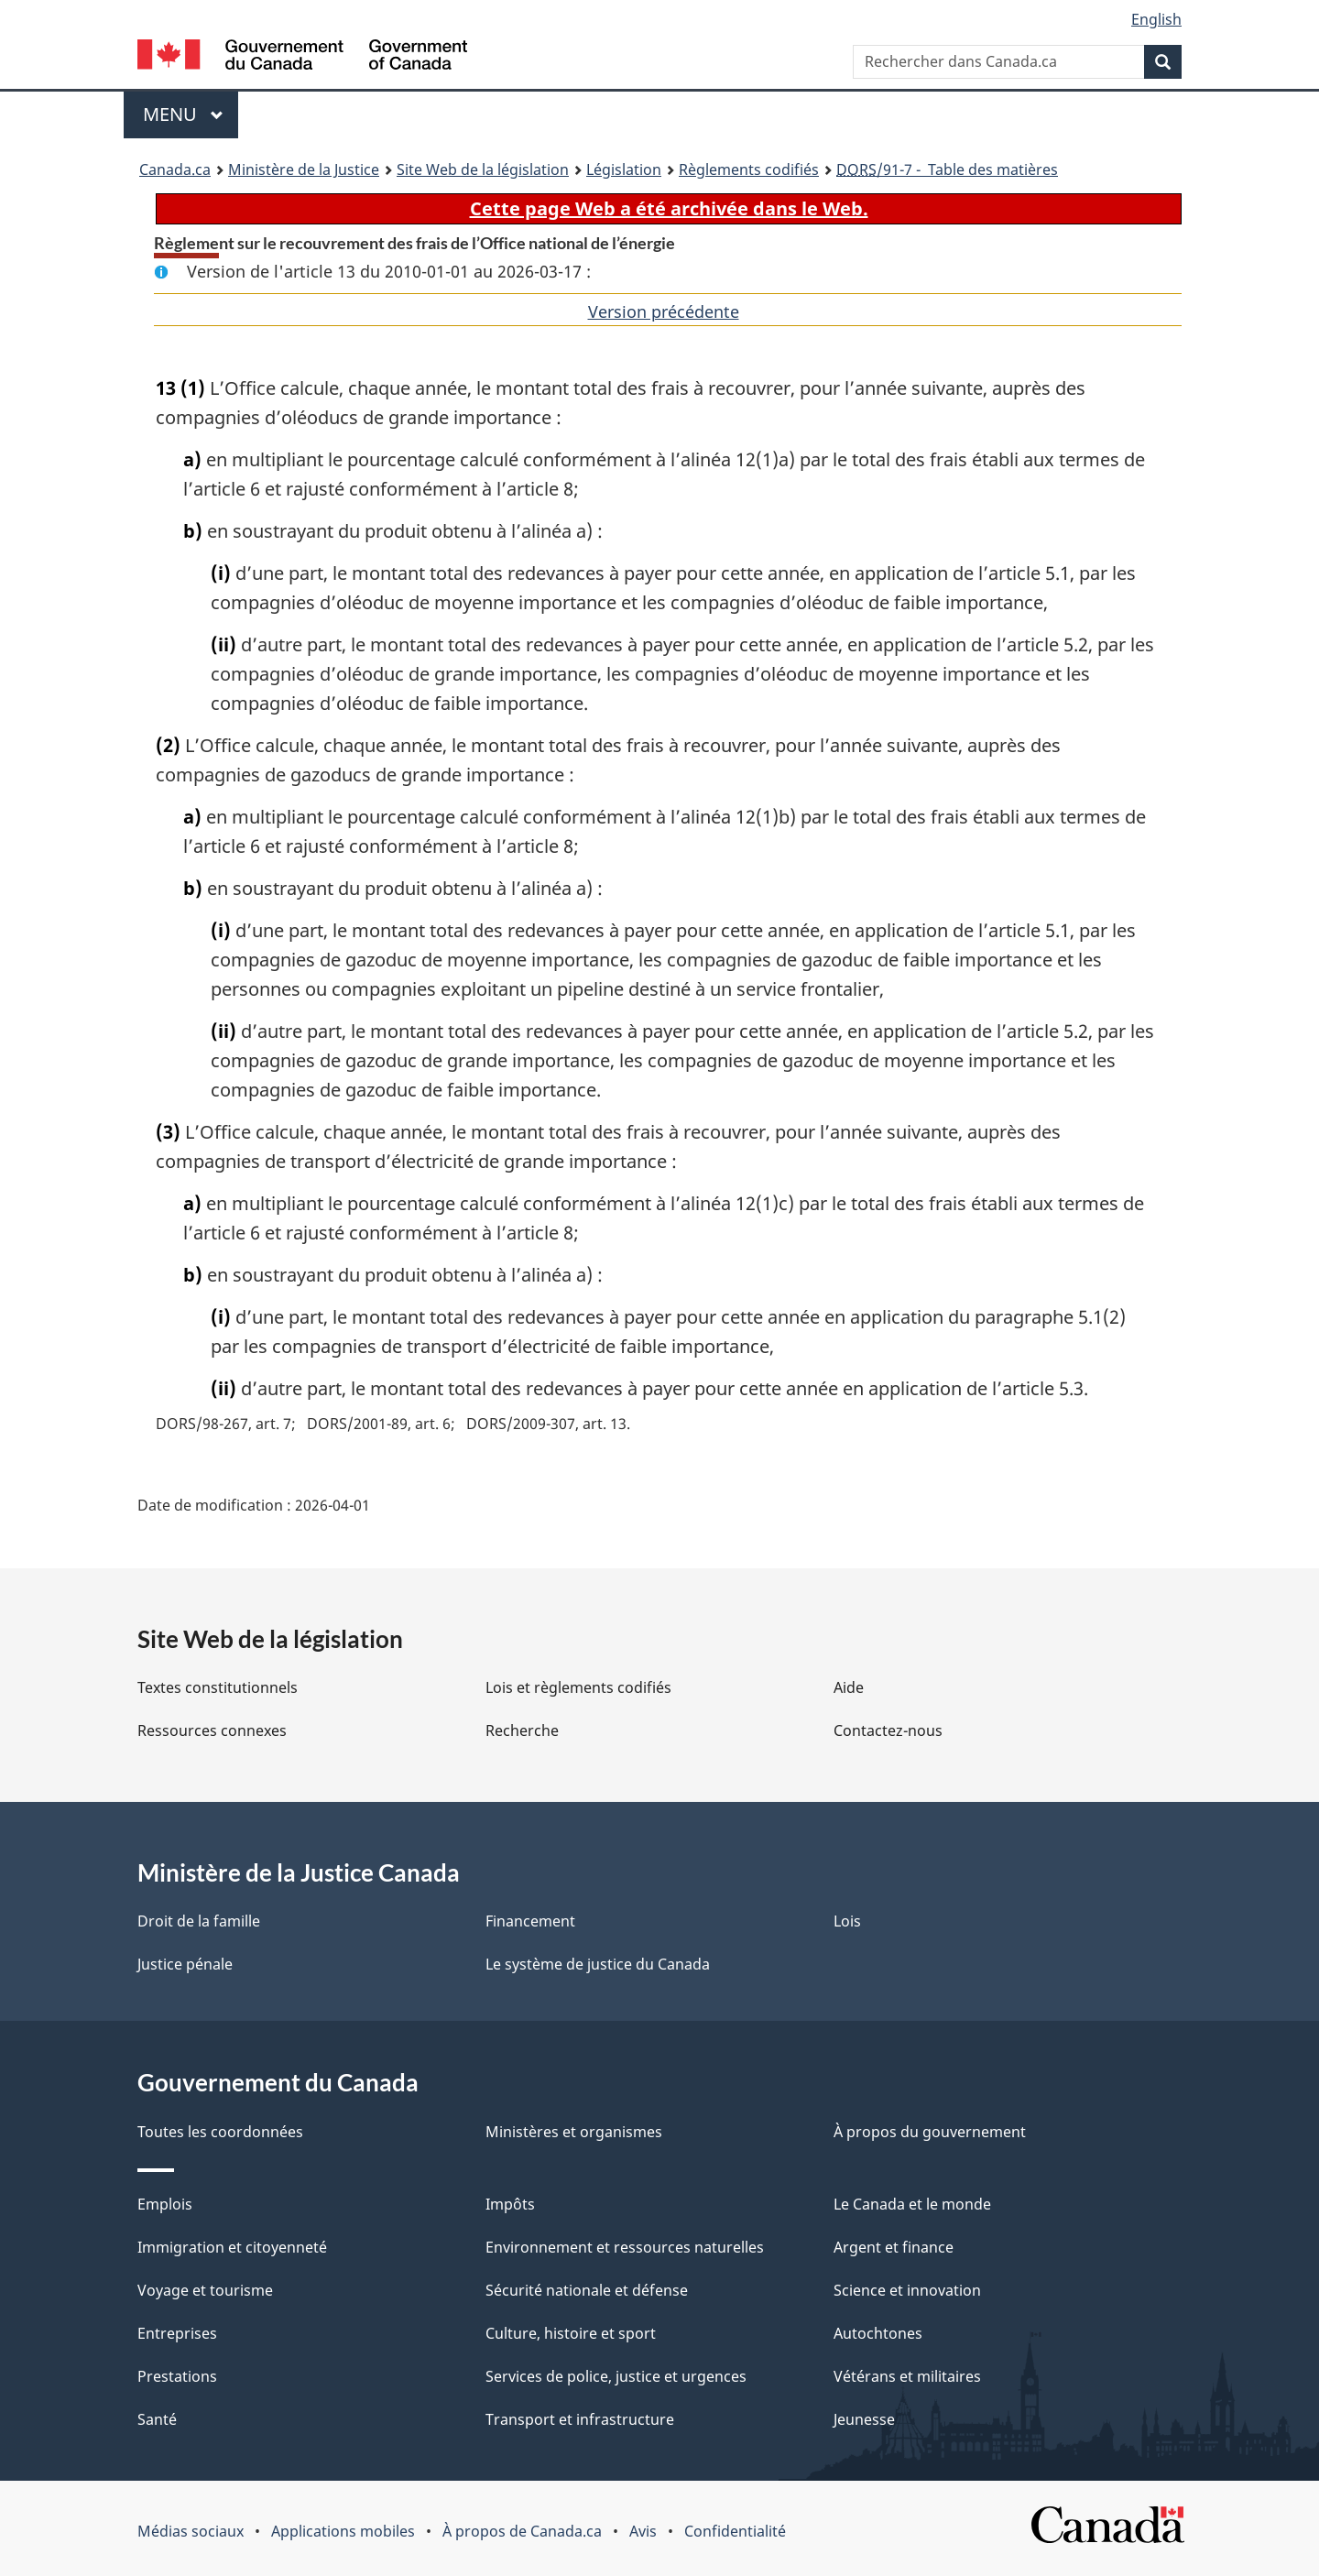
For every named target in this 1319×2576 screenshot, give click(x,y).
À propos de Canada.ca (522, 2531)
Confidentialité (735, 2531)
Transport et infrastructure (579, 2419)
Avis (643, 2531)
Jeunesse (864, 2419)
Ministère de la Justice (303, 169)
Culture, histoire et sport (570, 2333)
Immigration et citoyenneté (232, 2247)
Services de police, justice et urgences (616, 2376)
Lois (847, 1921)
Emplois (164, 2204)
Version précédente (663, 311)
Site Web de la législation (483, 169)
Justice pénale (185, 1964)
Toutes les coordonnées (220, 2132)
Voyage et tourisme (205, 2290)
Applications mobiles (343, 2531)
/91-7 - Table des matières (947, 169)
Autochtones (878, 2333)
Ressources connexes (212, 1730)
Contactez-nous (888, 1730)
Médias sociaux (190, 2531)
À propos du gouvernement (930, 2132)
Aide (849, 1687)
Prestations (177, 2376)
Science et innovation (907, 2290)
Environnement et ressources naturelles (624, 2247)
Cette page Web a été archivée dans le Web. (669, 208)
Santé (157, 2419)
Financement (530, 1921)
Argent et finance (894, 2247)
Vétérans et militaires (907, 2376)
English (1156, 19)
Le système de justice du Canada (597, 1964)
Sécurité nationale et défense (586, 2290)
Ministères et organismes (573, 2132)
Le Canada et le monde (912, 2204)
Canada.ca (175, 169)
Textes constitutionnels (217, 1687)
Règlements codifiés (749, 169)
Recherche (522, 1730)
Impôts (510, 2204)
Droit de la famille (198, 1921)
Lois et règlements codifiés (578, 1687)
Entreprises (177, 2333)
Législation (623, 169)
